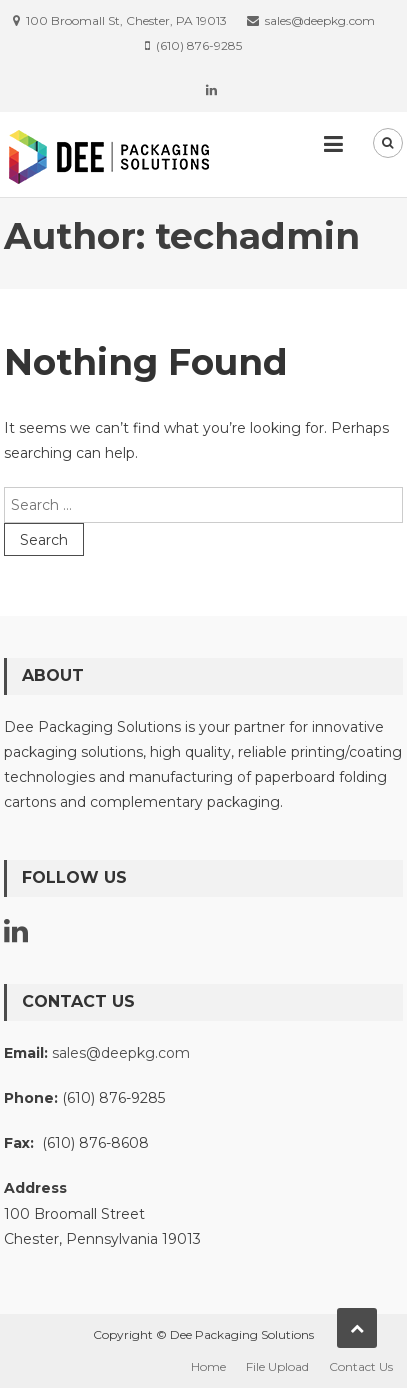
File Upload (277, 1366)
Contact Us (361, 1366)
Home (208, 1366)
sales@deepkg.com (121, 1053)
